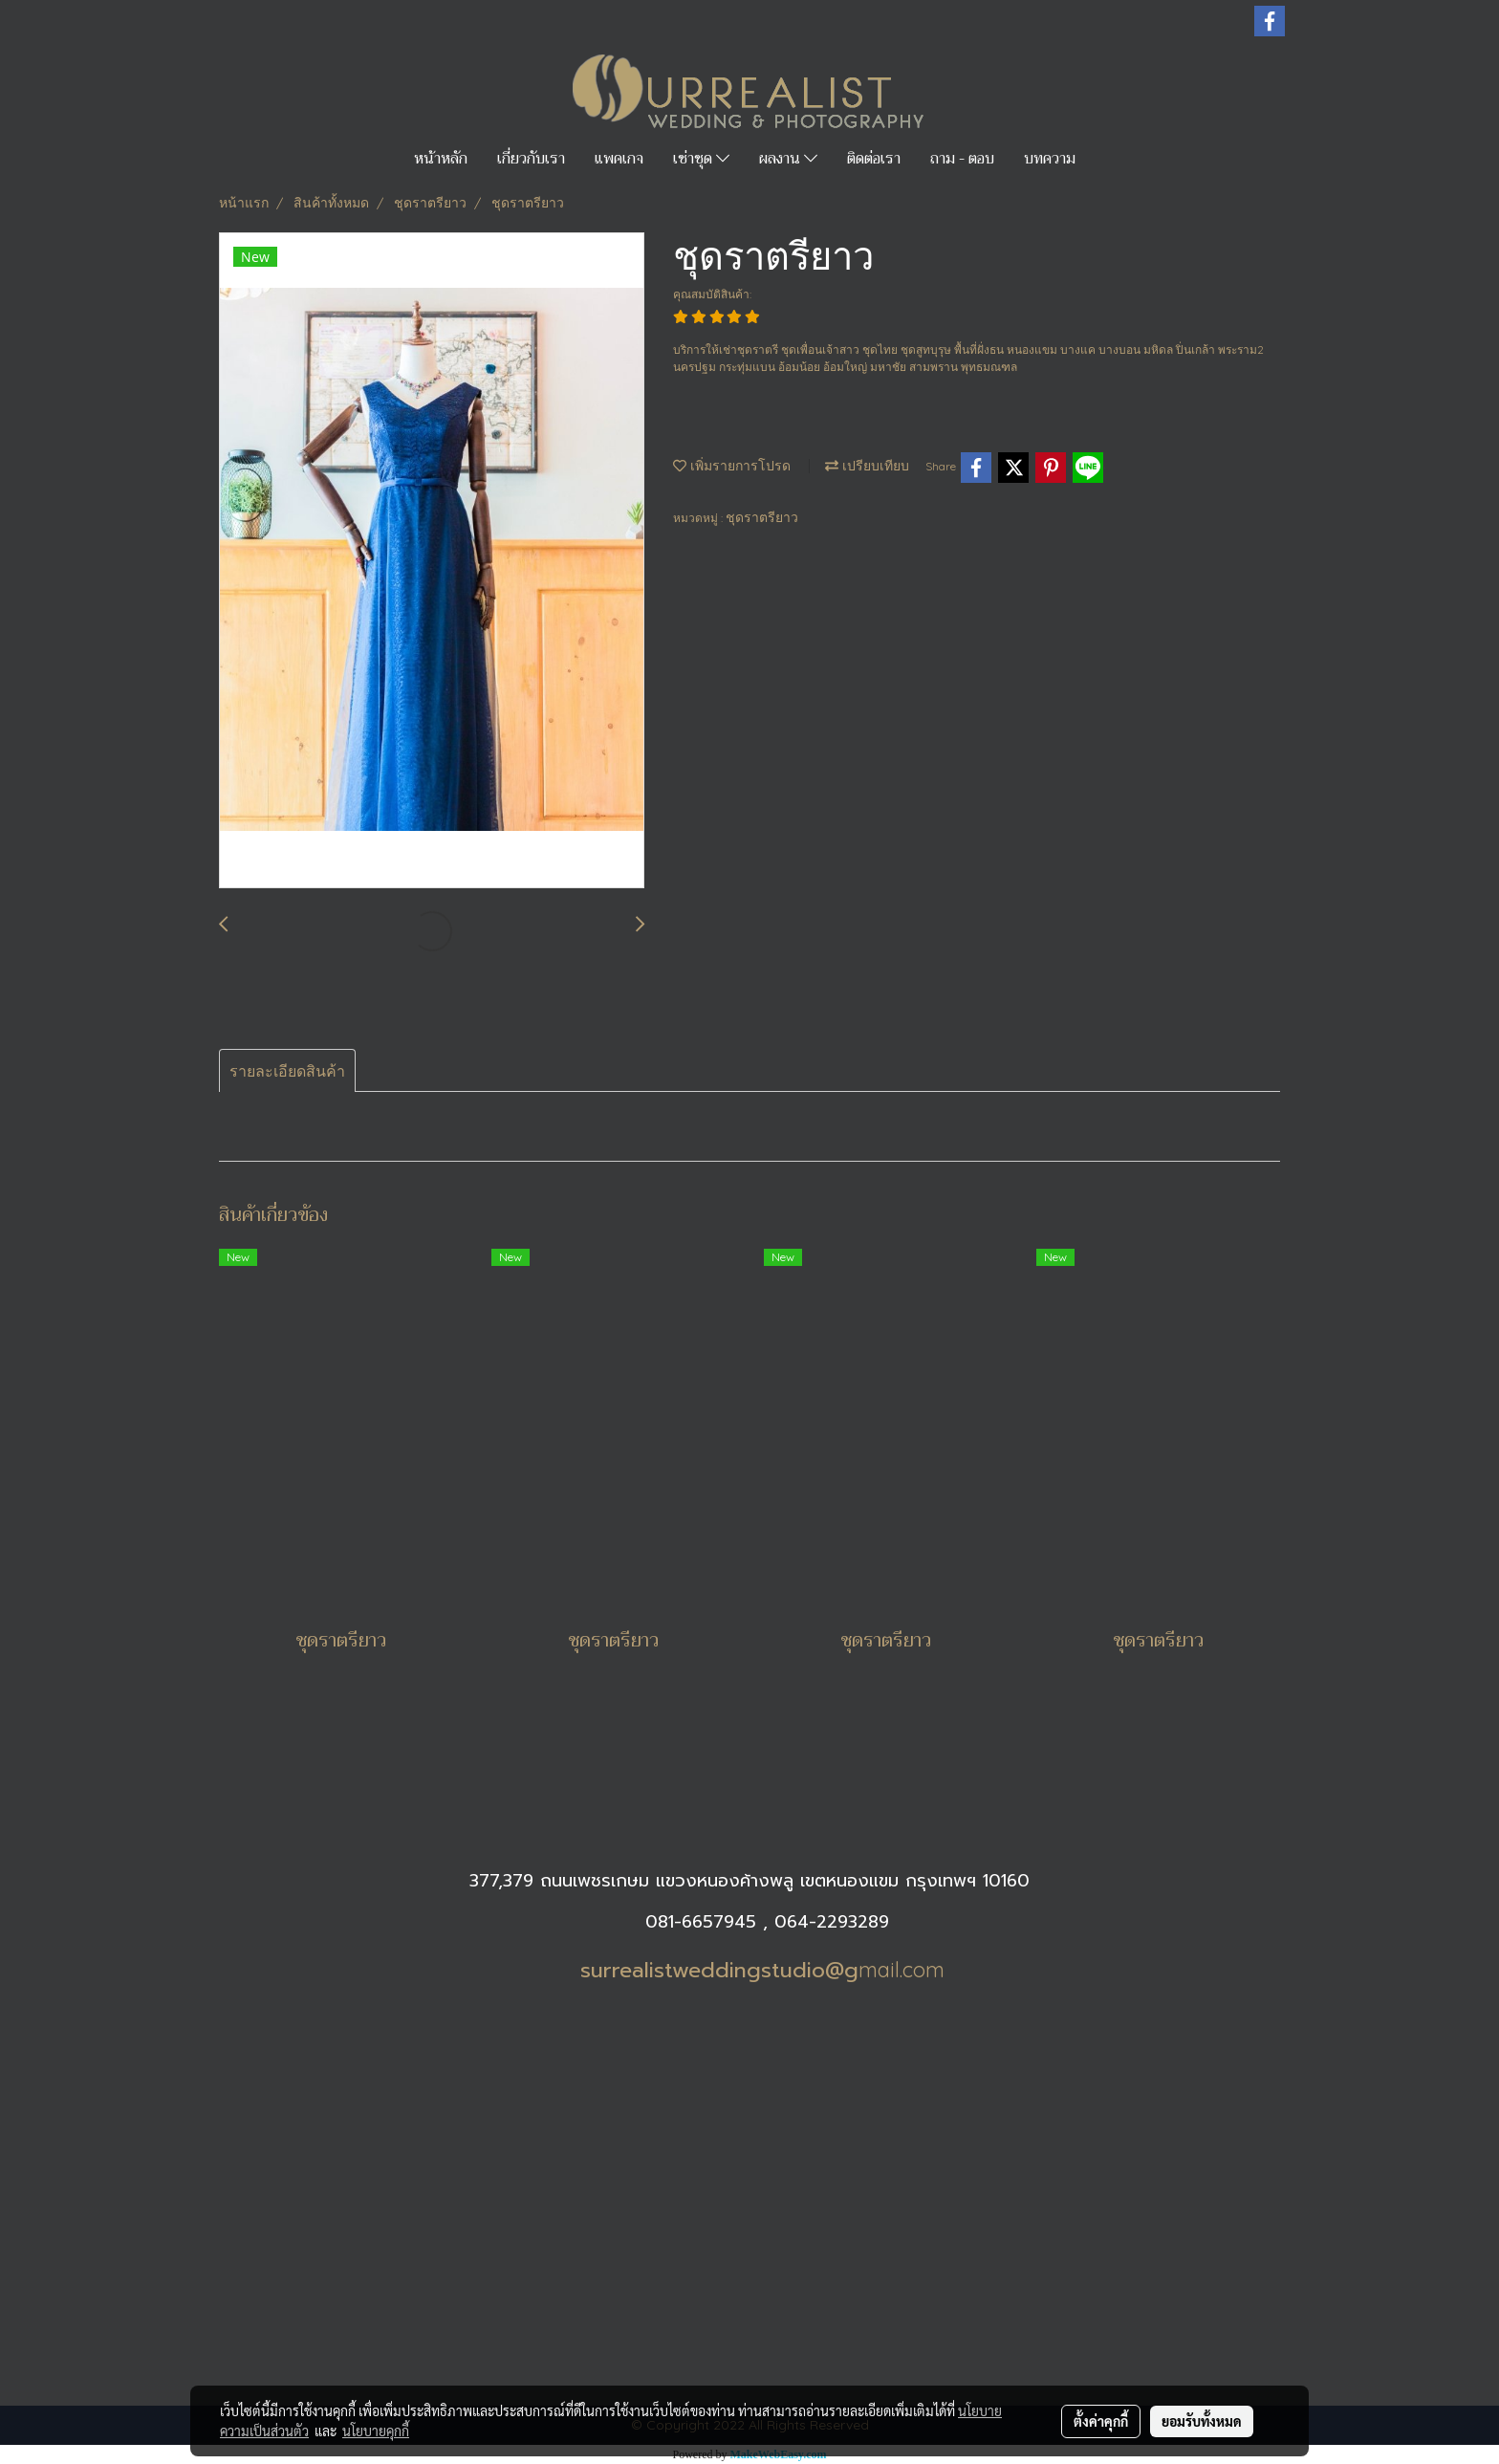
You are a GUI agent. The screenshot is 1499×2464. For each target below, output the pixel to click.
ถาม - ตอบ (962, 158)
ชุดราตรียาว (762, 517)
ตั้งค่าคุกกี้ (1101, 2421)
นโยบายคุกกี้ (375, 2430)
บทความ (1049, 158)
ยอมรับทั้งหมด (1202, 2421)
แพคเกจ (619, 158)
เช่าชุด (701, 158)
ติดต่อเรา (874, 158)
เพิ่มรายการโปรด (732, 465)
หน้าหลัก (440, 158)
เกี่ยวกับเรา (531, 158)
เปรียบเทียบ (867, 465)
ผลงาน (788, 158)
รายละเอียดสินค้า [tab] (287, 1070)
